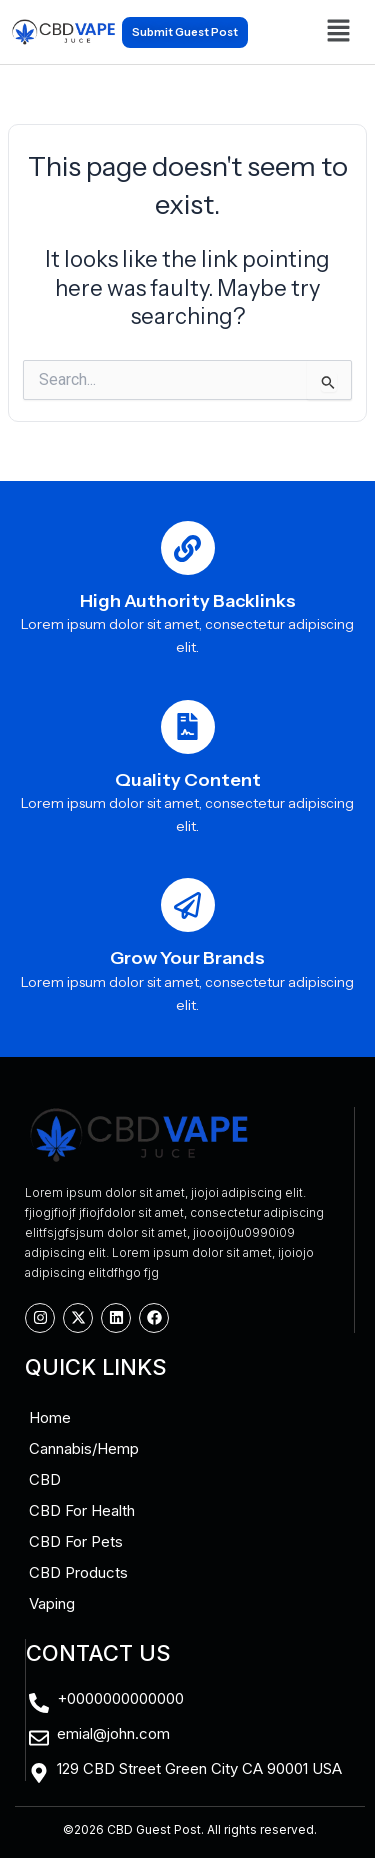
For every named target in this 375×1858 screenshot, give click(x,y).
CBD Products (78, 1572)
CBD (45, 1479)
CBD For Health (82, 1510)
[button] (338, 32)
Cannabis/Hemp (84, 1448)
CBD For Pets (76, 1541)
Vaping (52, 1603)
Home (50, 1417)
